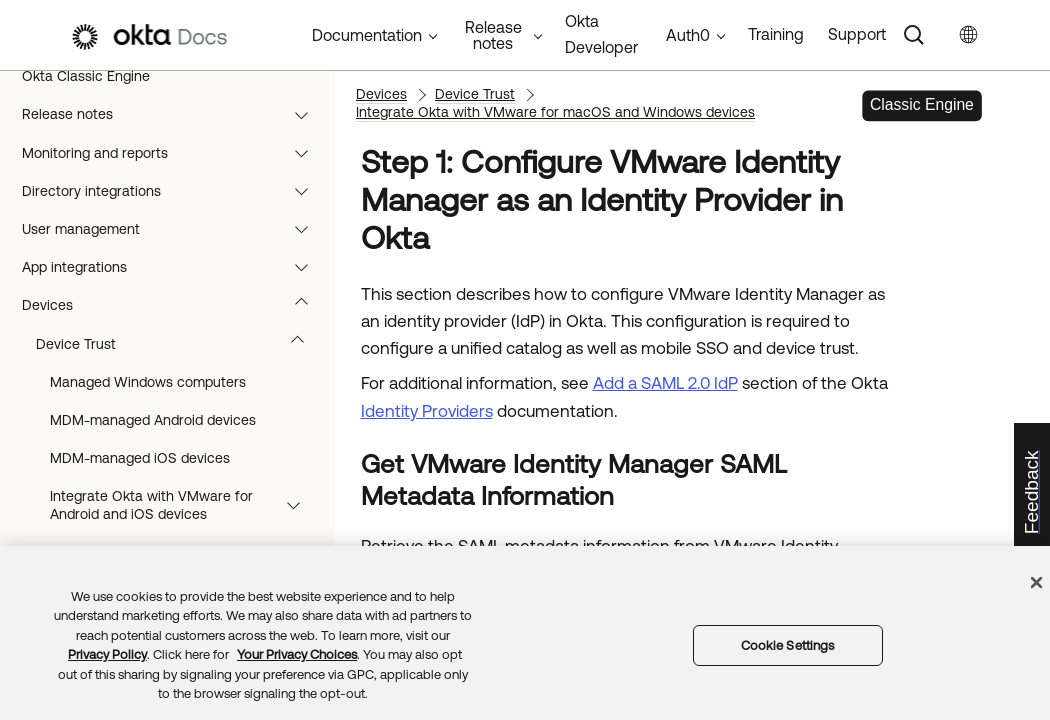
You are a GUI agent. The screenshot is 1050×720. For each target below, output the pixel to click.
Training (776, 34)
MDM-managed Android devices (153, 420)
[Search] (914, 35)
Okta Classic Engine (86, 76)
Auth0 (688, 35)
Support (857, 34)
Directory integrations (174, 191)
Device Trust (179, 344)
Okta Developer (601, 34)
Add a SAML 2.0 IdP (665, 383)
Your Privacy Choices (297, 654)
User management (174, 229)
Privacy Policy (107, 654)
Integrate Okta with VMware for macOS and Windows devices (555, 112)
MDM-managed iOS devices (140, 458)
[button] (306, 114)
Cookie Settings (788, 645)
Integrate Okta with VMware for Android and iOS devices (184, 505)
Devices (174, 305)
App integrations (174, 267)
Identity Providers (427, 411)
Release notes (174, 114)
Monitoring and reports (174, 153)
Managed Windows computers (148, 382)
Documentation (367, 35)
